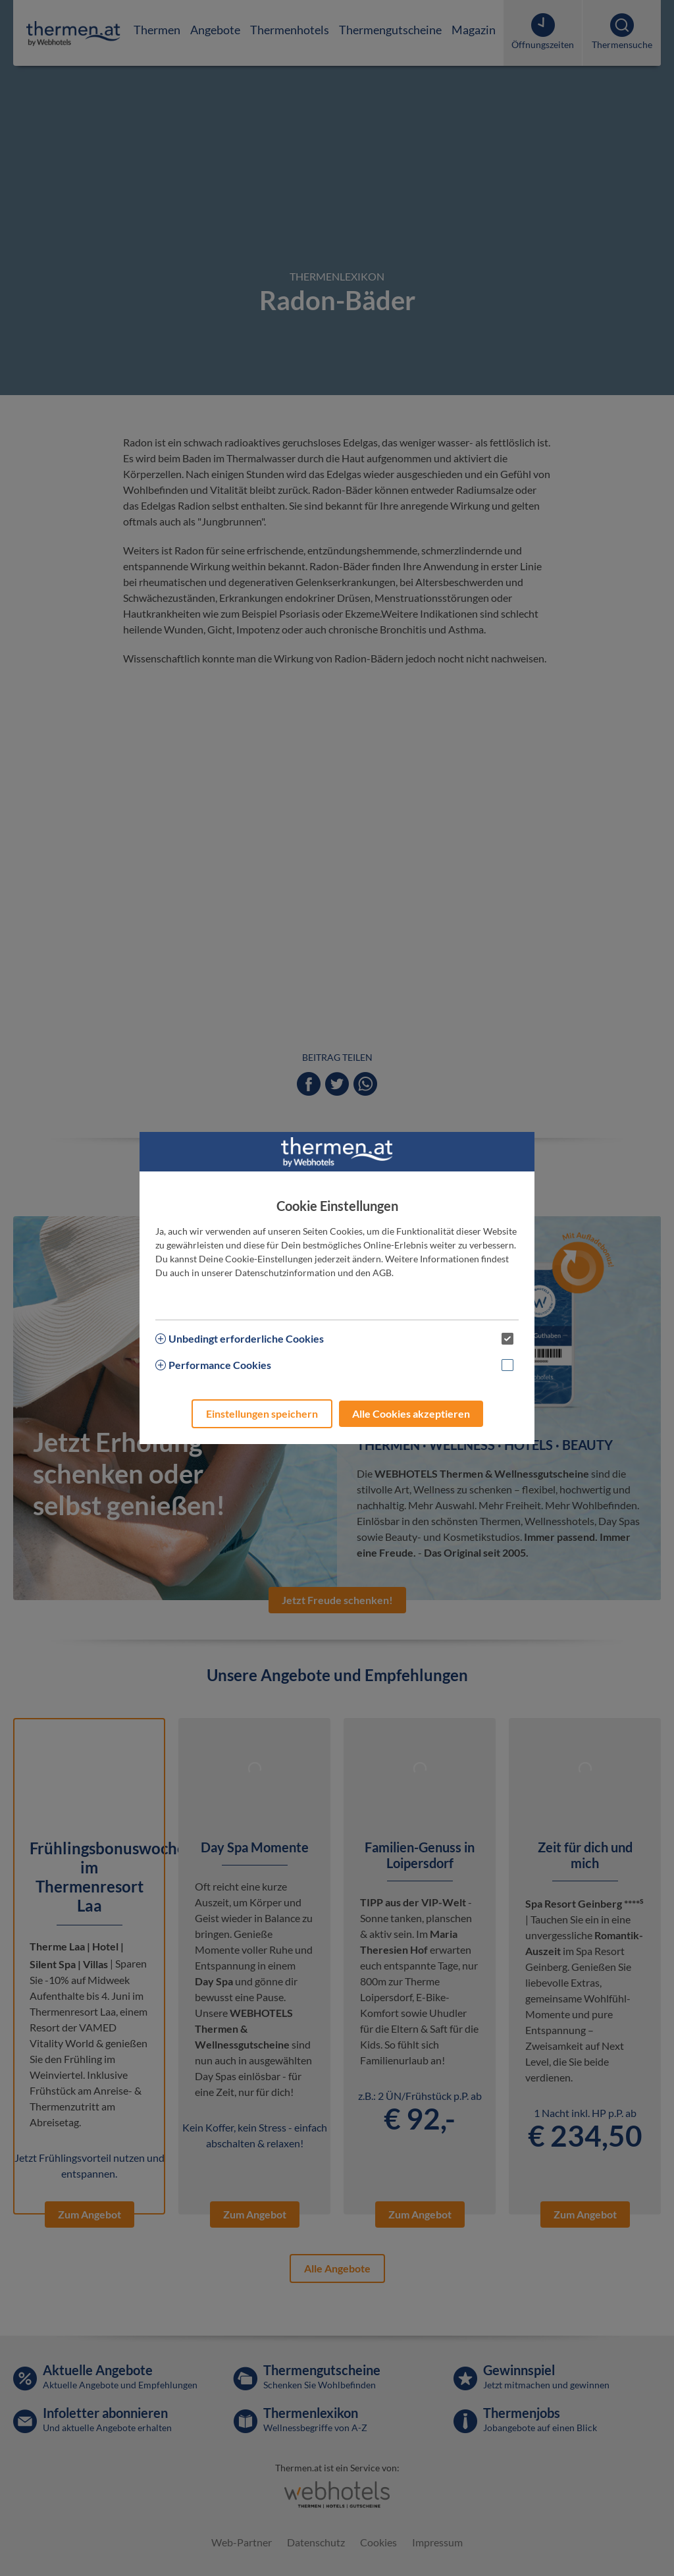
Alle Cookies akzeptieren (411, 1413)
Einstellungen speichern (262, 1413)
